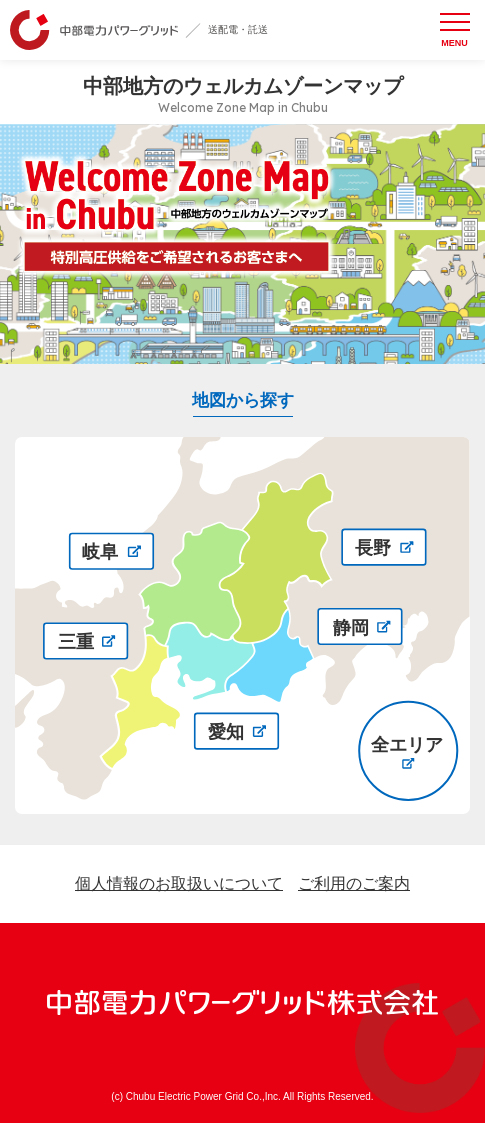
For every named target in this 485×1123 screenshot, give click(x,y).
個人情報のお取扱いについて (179, 883)
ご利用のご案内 (354, 883)
